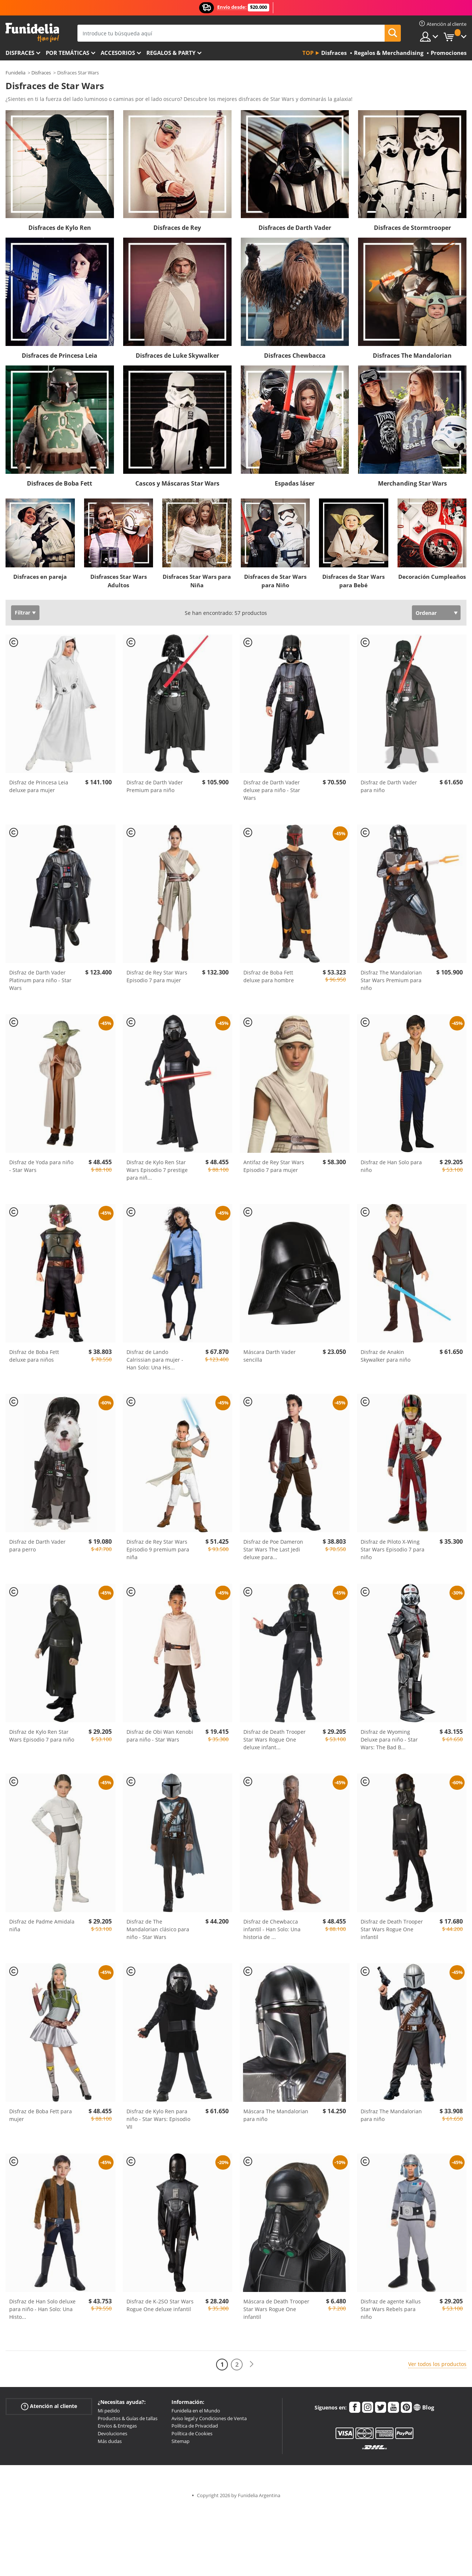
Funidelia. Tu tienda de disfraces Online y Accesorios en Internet (32, 32)
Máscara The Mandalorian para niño (275, 2115)
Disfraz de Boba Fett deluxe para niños (34, 1355)
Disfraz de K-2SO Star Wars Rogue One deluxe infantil (160, 2305)
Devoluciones (112, 2433)
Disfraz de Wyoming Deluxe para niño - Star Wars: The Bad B (389, 1739)
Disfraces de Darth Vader (294, 228)
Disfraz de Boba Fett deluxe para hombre (268, 976)
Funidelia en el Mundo (195, 2410)
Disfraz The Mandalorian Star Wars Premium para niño (391, 980)
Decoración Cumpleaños (432, 576)
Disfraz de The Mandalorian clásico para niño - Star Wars (157, 1929)
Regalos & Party (170, 52)
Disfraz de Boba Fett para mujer (40, 2115)
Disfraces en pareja (40, 576)
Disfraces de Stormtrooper (412, 228)
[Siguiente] (251, 2364)
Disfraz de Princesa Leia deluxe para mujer (38, 786)
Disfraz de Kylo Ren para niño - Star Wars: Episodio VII (158, 2119)
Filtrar (22, 612)
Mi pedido (109, 2410)
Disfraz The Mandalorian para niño (391, 2115)
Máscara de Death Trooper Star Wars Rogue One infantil (276, 2309)
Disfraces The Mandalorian (412, 355)
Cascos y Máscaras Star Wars (177, 483)
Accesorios (118, 52)
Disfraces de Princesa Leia (59, 355)
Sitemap (180, 2441)
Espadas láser (295, 483)
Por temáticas (67, 52)
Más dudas (110, 2441)
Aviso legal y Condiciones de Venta (209, 2418)
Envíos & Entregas (117, 2425)
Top (307, 52)
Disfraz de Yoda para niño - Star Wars (41, 1166)
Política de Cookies (191, 2433)
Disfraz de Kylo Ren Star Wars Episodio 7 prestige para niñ (157, 1170)
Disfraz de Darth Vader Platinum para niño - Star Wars (40, 980)
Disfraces (20, 52)
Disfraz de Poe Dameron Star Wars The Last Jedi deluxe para (273, 1549)
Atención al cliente (49, 2406)
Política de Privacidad (194, 2425)
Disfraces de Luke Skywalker (177, 355)
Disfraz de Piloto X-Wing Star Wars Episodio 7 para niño (392, 1549)
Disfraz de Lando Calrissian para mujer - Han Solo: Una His (154, 1359)
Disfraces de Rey (177, 228)
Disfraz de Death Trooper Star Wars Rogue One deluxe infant (274, 1739)
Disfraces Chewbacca (295, 355)
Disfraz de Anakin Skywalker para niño (385, 1355)
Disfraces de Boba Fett (59, 483)
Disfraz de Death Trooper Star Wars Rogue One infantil (392, 1929)
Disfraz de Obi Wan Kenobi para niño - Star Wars (159, 1735)
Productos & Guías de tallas (127, 2418)
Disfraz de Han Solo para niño (391, 1166)
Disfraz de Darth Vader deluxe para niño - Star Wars (271, 790)
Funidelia (15, 72)
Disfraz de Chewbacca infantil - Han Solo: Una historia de (272, 1929)
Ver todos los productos (437, 2363)
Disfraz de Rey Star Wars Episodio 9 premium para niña (157, 1549)
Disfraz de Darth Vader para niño (389, 786)
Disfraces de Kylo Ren (59, 228)
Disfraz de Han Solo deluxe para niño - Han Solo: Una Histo (42, 2309)
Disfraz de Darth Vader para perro (37, 1545)
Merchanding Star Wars (412, 483)
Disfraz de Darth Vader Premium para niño (154, 786)
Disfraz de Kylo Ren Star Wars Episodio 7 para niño (41, 1735)
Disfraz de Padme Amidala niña (41, 1925)
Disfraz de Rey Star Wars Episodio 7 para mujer (156, 976)
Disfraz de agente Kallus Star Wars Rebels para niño (391, 2309)
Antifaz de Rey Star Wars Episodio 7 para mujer (273, 1166)
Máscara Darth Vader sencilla (269, 1355)
